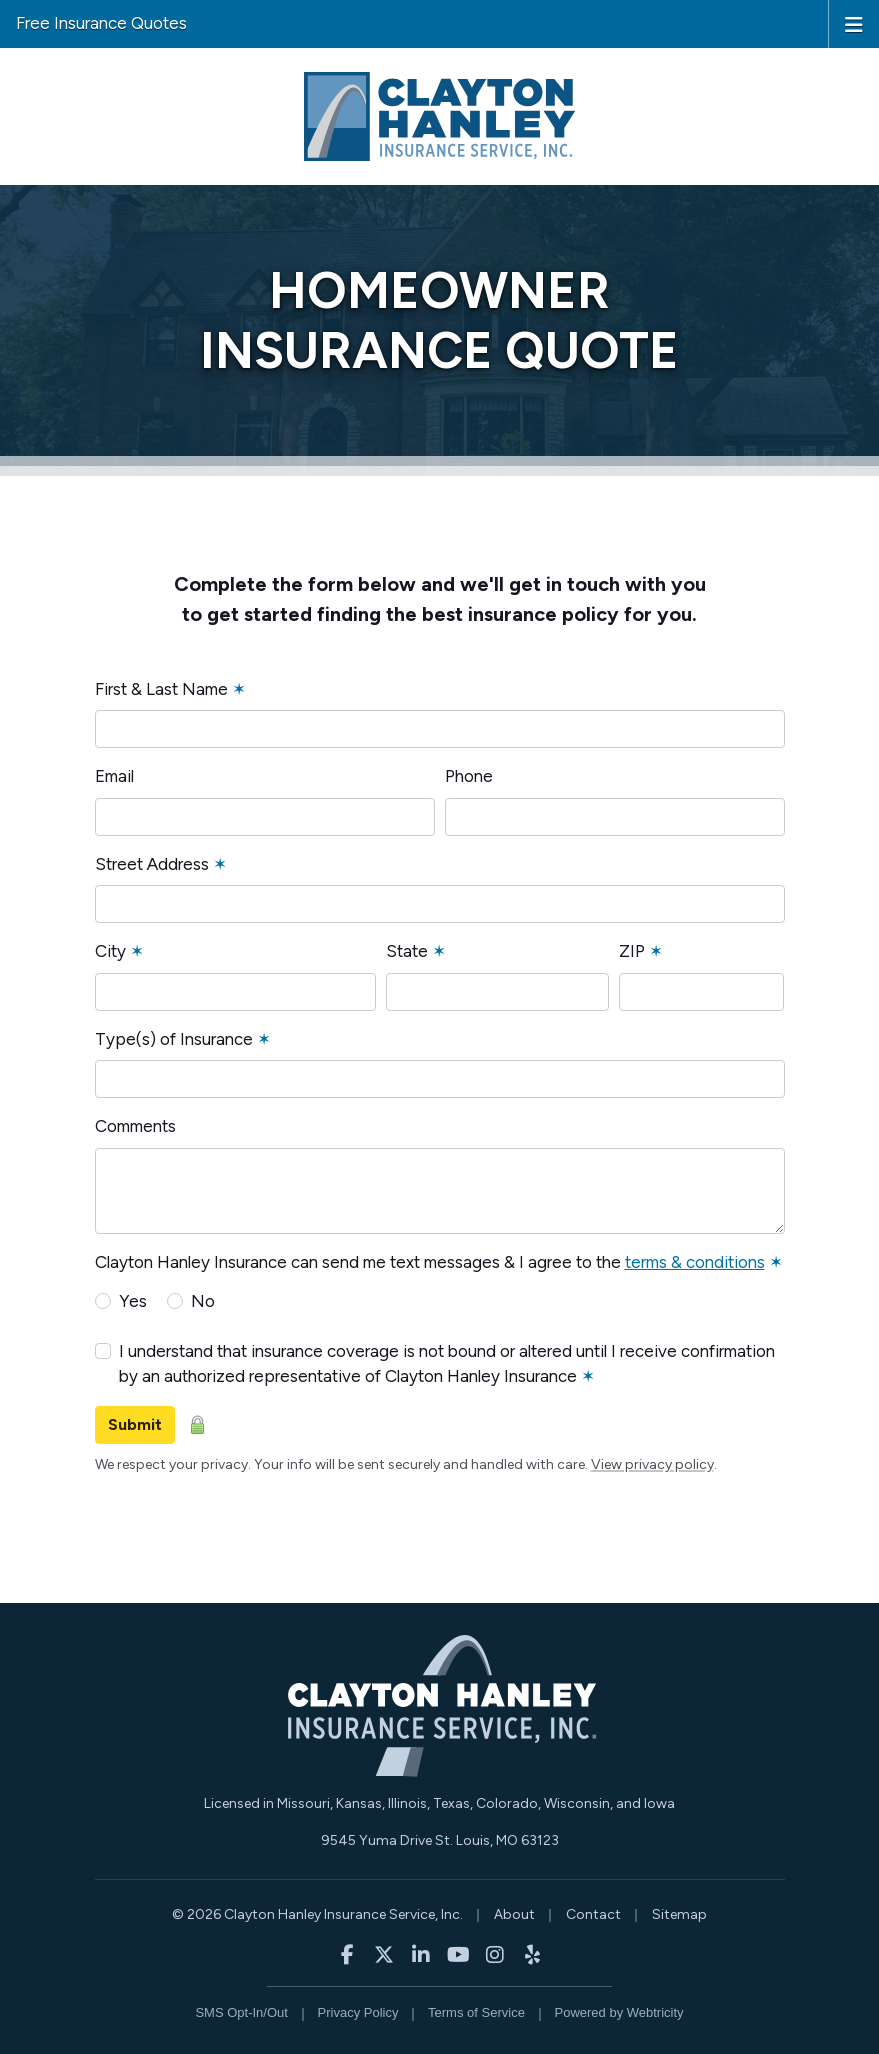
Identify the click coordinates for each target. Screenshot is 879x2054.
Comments (135, 1126)
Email (114, 776)
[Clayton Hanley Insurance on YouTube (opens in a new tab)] (458, 1954)
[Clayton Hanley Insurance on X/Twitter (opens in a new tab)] (384, 1954)
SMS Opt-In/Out (241, 2012)
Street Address (161, 864)
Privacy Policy (358, 2012)
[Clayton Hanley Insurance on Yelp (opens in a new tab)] (532, 1954)
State (416, 951)
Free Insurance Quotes (101, 23)
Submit (135, 1424)
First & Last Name (170, 689)
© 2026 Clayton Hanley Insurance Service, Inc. (317, 1914)
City (119, 951)
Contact (593, 1914)
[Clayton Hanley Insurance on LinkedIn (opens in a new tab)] (421, 1954)
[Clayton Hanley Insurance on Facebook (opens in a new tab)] (347, 1954)
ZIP (641, 951)
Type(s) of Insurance (183, 1039)
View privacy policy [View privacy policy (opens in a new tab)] (652, 1464)
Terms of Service (476, 2012)
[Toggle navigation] (854, 23)
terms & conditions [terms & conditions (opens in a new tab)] (695, 1262)
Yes (133, 1301)
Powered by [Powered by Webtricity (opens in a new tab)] (619, 2012)
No (203, 1301)
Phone (469, 776)
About (514, 1914)
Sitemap (679, 1914)
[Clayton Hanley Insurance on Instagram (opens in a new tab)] (495, 1954)
